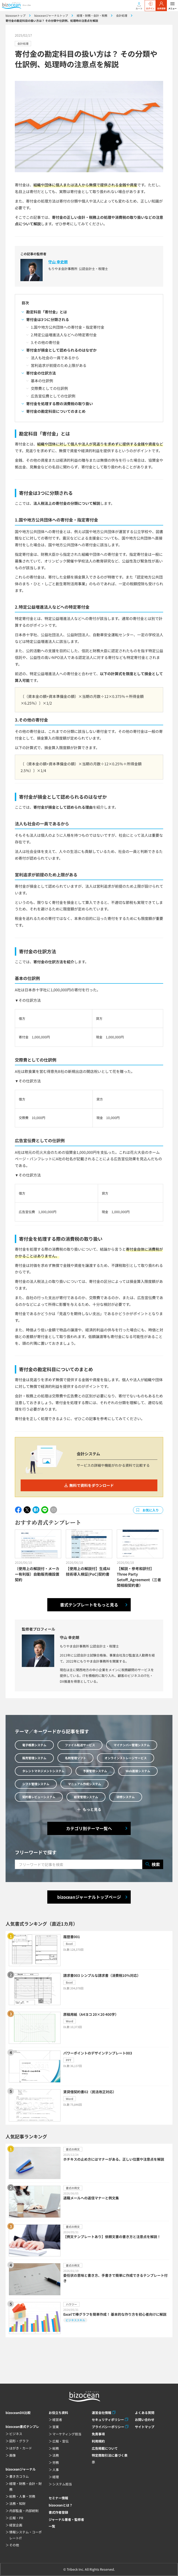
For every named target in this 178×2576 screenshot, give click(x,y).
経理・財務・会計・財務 (25, 2486)
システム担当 (62, 2484)
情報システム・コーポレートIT (25, 2535)
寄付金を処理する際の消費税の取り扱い (59, 403)
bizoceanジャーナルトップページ (89, 1897)
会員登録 (161, 6)
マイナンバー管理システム (132, 1745)
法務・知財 (17, 2503)
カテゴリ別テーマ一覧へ (89, 1828)
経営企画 (15, 2525)
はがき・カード (20, 2448)
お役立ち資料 (58, 2412)
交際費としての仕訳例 (49, 388)
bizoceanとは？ (61, 2505)
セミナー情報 (58, 2498)
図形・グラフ (19, 2441)
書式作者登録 (58, 2512)
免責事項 (98, 2434)
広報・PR (16, 2518)
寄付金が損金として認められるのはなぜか (61, 350)
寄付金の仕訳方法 (41, 373)
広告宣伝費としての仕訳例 (53, 396)
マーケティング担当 (66, 2434)
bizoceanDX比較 (18, 2412)
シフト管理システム (35, 1784)
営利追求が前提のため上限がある (58, 365)
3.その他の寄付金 (45, 342)
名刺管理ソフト (75, 1758)
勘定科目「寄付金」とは (46, 312)
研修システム (126, 1797)
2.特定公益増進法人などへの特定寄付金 (64, 334)
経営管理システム (86, 1797)
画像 (12, 2455)
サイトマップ (144, 2426)
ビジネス (15, 2433)
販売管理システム (34, 1758)
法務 (55, 2455)
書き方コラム (19, 2476)
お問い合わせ (144, 2419)
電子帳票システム (34, 1745)
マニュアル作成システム (84, 1784)
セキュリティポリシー (108, 2419)
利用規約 (98, 2441)
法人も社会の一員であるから (55, 357)
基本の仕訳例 (42, 380)
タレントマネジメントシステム (43, 1771)
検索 (153, 1864)
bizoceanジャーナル (21, 2469)
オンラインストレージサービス (126, 1758)
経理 (55, 2476)
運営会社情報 (101, 2412)
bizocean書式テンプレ (22, 2426)
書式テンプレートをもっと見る (89, 1605)
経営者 (57, 2419)
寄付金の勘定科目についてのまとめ (56, 411)
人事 (55, 2469)
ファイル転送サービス (80, 1745)
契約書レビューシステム (38, 1797)
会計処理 (23, 43)
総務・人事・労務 (22, 2496)
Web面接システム (138, 1771)
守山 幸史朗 (58, 261)
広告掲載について (105, 2448)
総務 (55, 2448)
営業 (55, 2426)
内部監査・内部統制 (23, 2510)
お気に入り (151, 1510)
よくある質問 (144, 2412)
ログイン (150, 6)
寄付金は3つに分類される (47, 319)
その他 (14, 2545)
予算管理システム (95, 1771)
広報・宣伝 (60, 2441)
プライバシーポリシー (108, 2426)
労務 (55, 2462)
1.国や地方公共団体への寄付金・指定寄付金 (67, 327)
